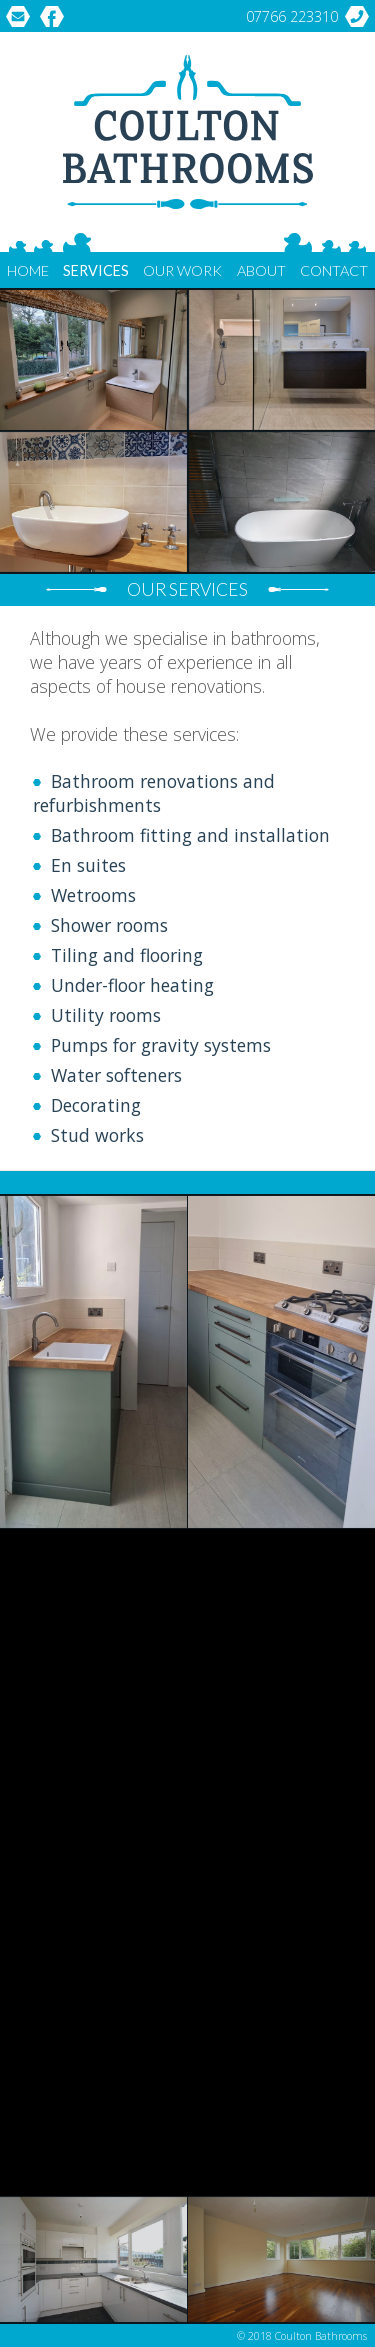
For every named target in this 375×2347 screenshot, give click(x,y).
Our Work (182, 270)
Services (96, 270)
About (261, 270)
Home (28, 270)
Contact (334, 270)
